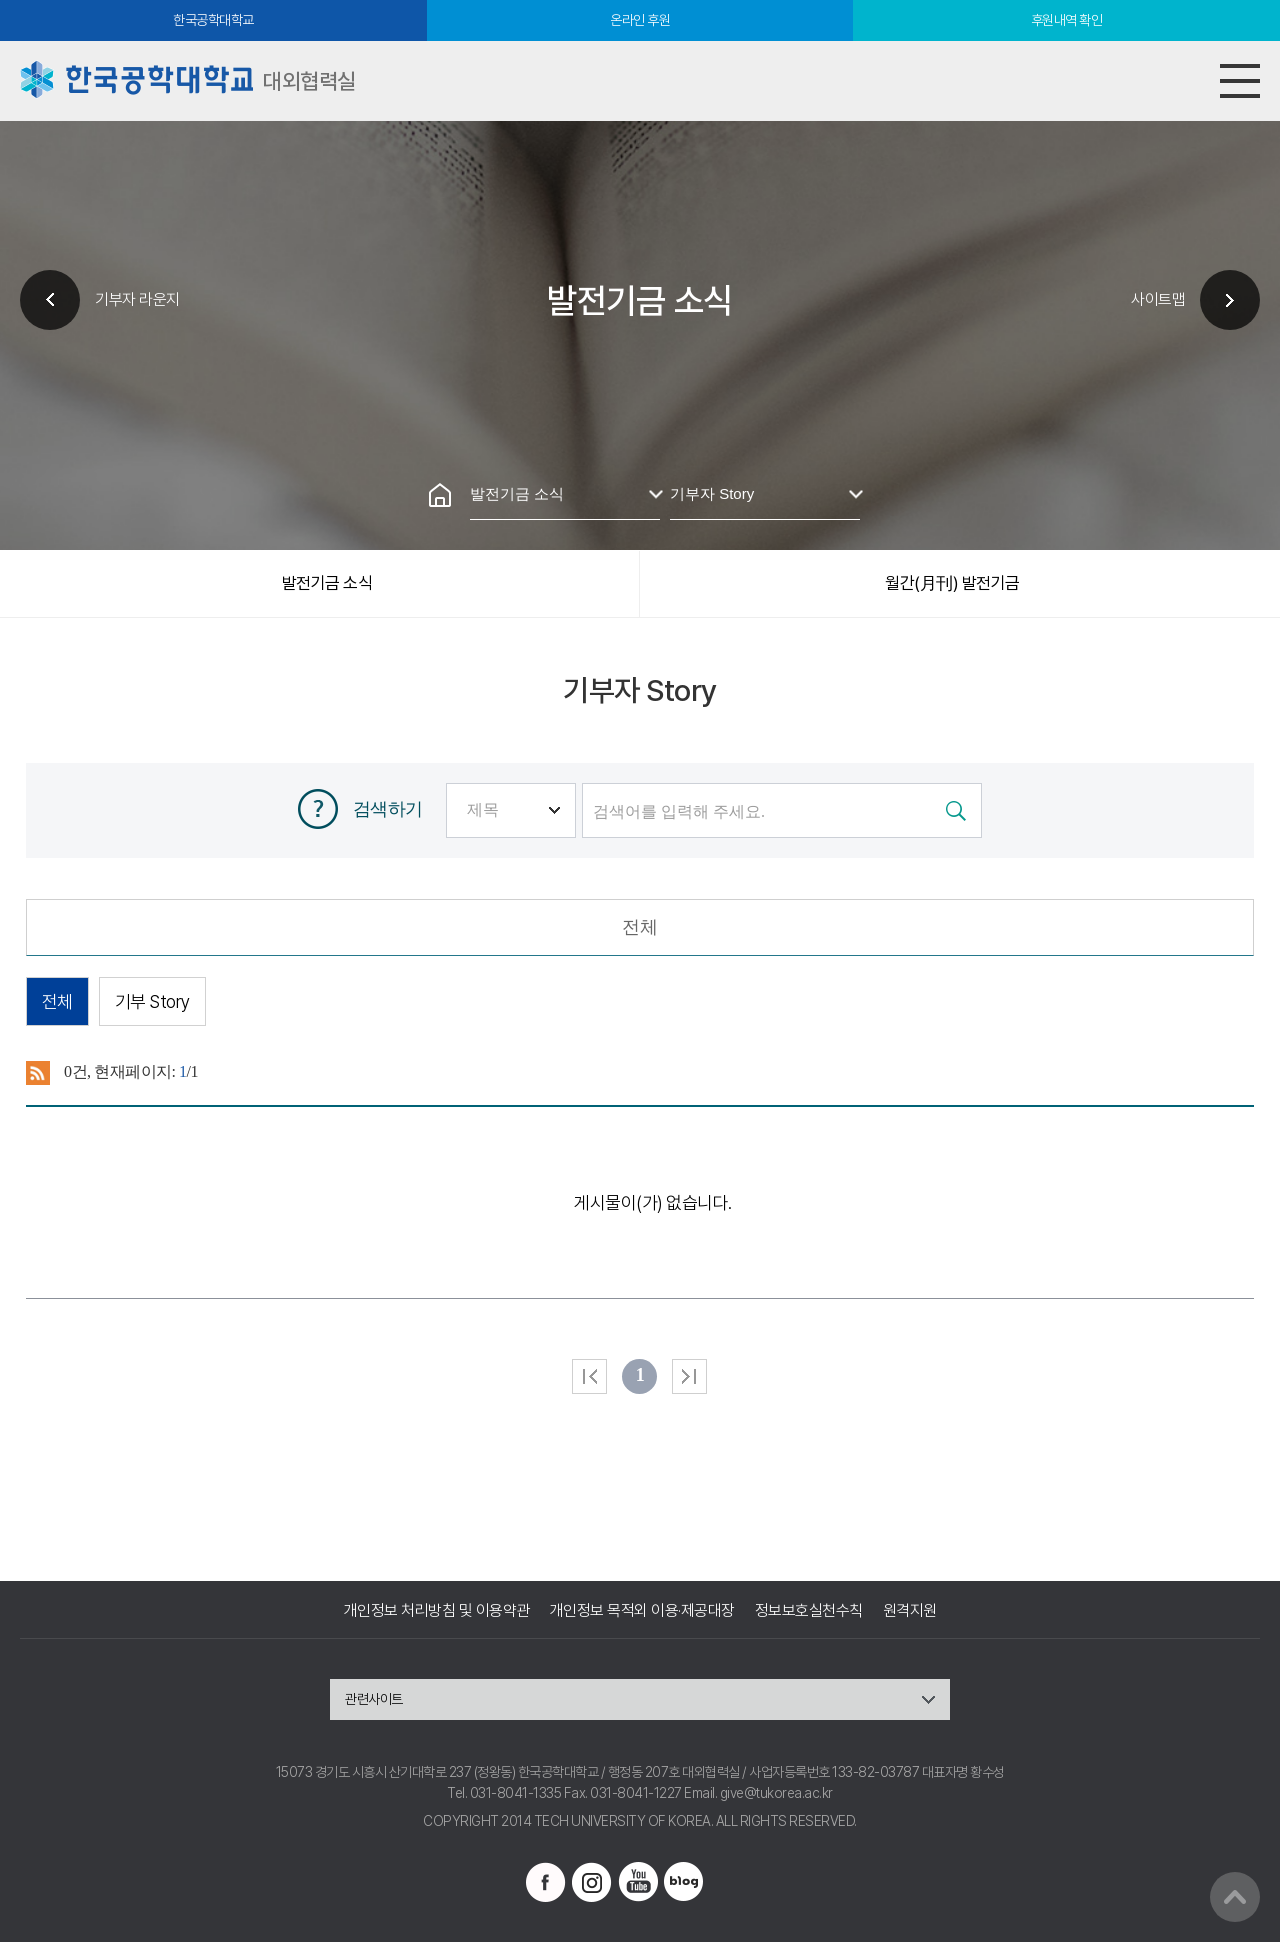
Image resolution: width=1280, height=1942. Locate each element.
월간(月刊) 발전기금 (952, 583)
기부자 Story (712, 493)
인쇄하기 (590, 425)
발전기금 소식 (517, 493)
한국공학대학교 (213, 20)
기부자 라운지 (137, 299)
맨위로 (1235, 1897)
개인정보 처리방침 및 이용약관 (437, 1610)
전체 (639, 927)
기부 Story (152, 1001)
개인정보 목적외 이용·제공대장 (642, 1610)
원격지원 (910, 1610)
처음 (589, 1376)
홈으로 (440, 495)
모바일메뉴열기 (1240, 81)
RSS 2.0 (38, 1073)
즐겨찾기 (640, 425)
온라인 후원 (640, 20)
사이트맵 (1158, 299)
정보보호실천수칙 (809, 1610)
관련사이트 (374, 1699)
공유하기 (690, 425)
